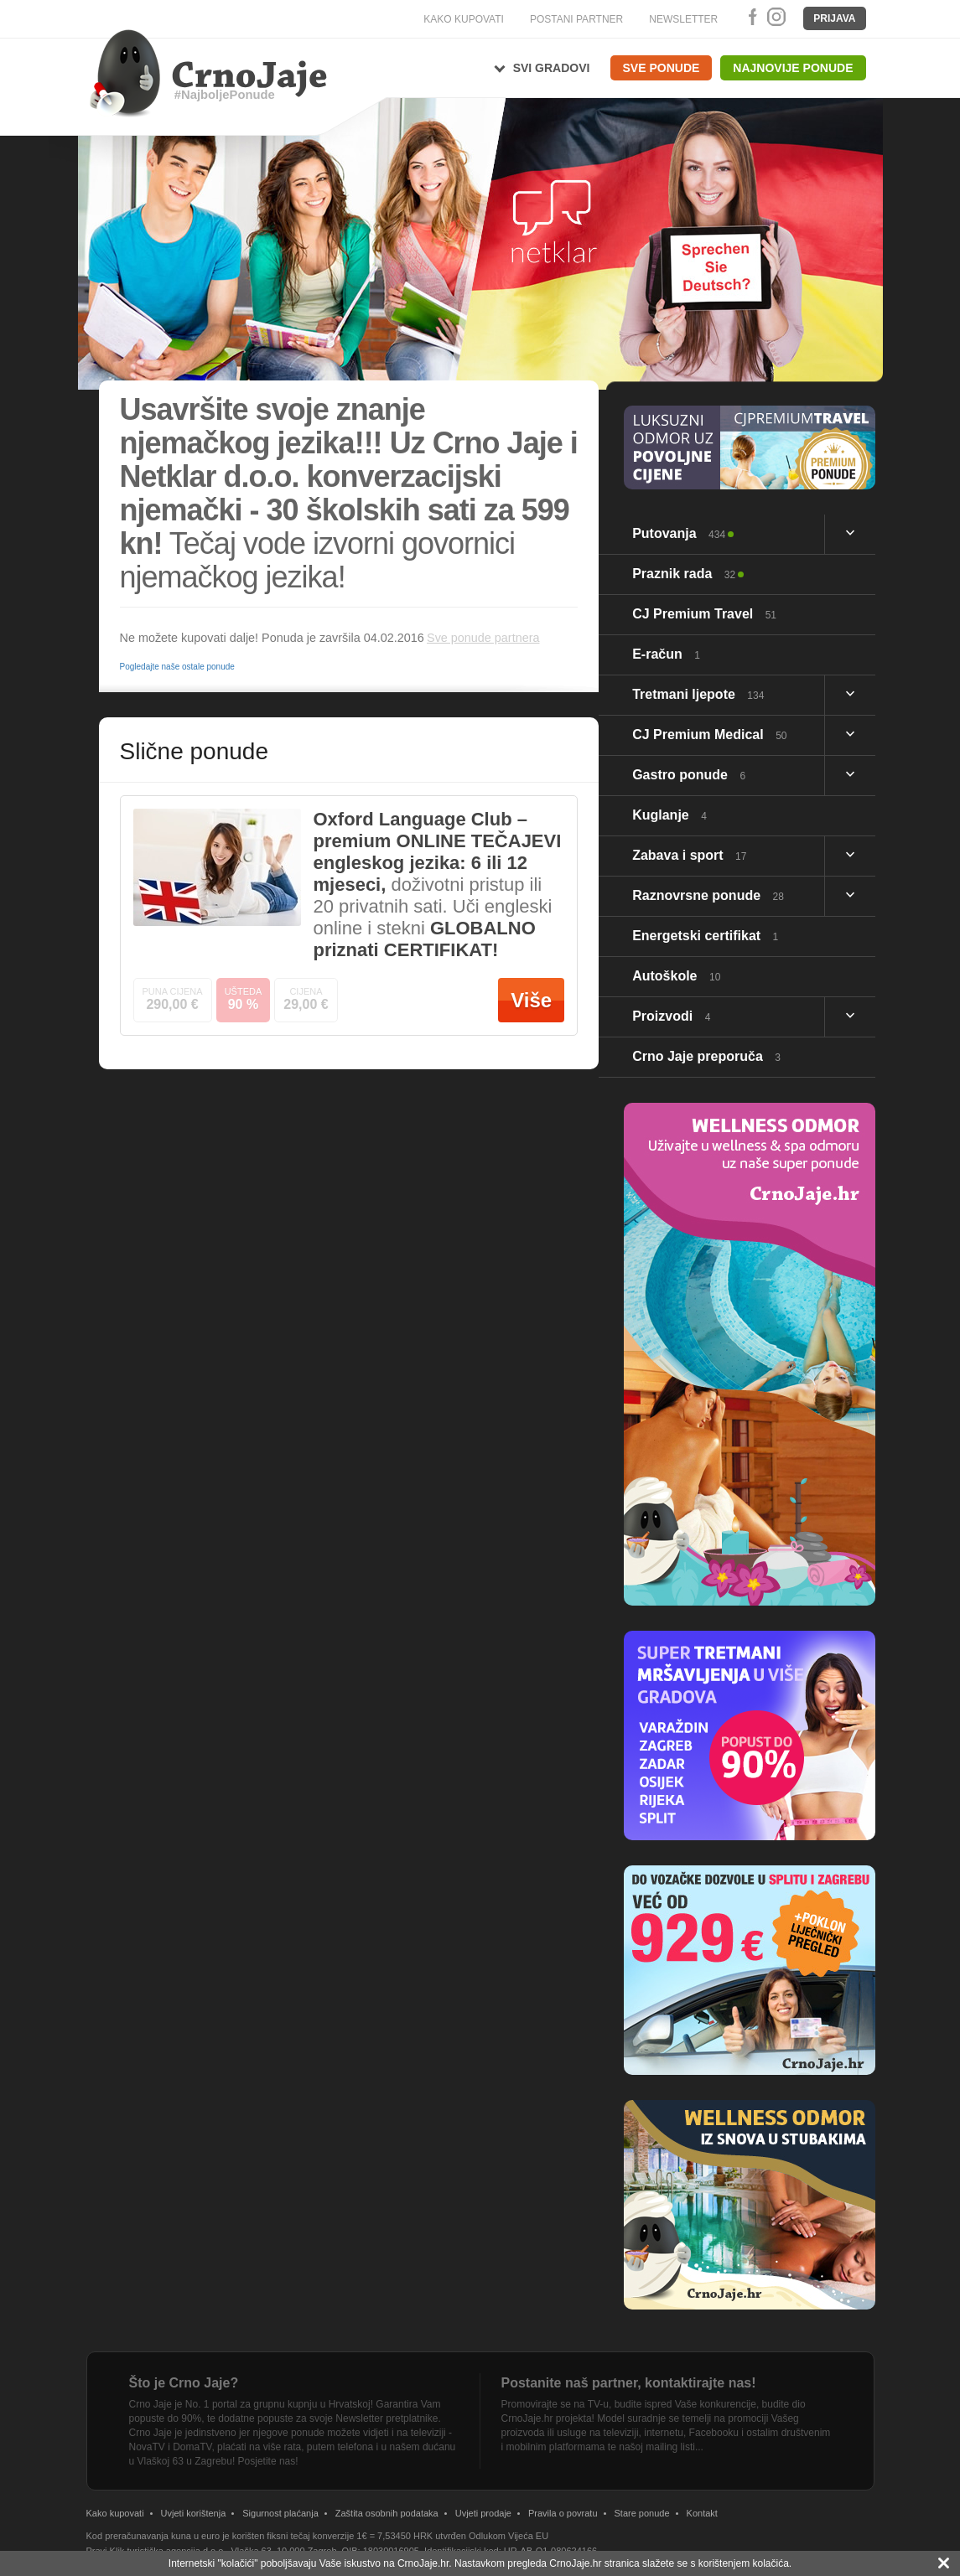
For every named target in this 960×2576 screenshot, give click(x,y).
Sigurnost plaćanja (280, 2513)
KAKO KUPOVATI (463, 19)
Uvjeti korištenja (193, 2513)
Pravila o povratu (563, 2513)
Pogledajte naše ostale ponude (177, 666)
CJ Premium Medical (709, 734)
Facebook (749, 17)
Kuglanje (669, 815)
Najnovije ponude (793, 68)
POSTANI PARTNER (576, 19)
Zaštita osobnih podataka (386, 2513)
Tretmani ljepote (698, 694)
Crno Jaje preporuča (706, 1056)
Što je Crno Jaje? (184, 2383)
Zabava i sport (689, 855)
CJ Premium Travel (704, 614)
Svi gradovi (551, 68)
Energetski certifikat (705, 935)
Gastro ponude (688, 775)
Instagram (775, 17)
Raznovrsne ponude (708, 895)
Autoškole (676, 976)
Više (531, 1000)
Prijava (834, 18)
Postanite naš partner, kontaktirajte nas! (628, 2383)
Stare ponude (642, 2513)
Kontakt (702, 2513)
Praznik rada (683, 573)
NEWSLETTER (683, 19)
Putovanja (678, 533)
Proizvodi (671, 1016)
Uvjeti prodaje (483, 2513)
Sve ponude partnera (483, 637)
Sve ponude (661, 68)
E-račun (666, 654)
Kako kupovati (115, 2513)
